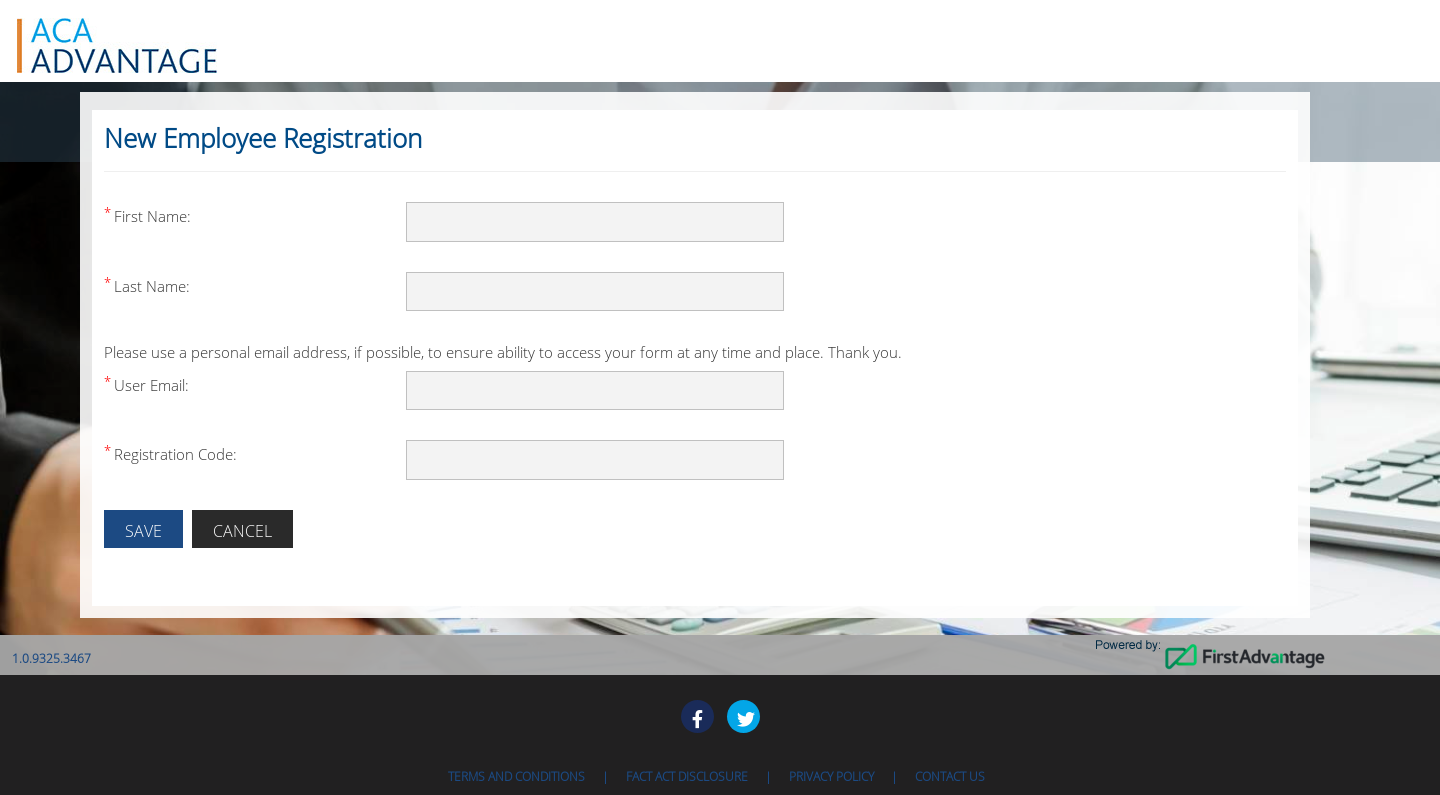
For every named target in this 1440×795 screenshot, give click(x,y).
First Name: (152, 216)
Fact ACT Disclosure (687, 776)
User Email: (151, 385)
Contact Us (950, 776)
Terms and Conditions (516, 776)
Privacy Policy (831, 776)
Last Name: (152, 286)
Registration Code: (175, 454)
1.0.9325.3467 (51, 658)
